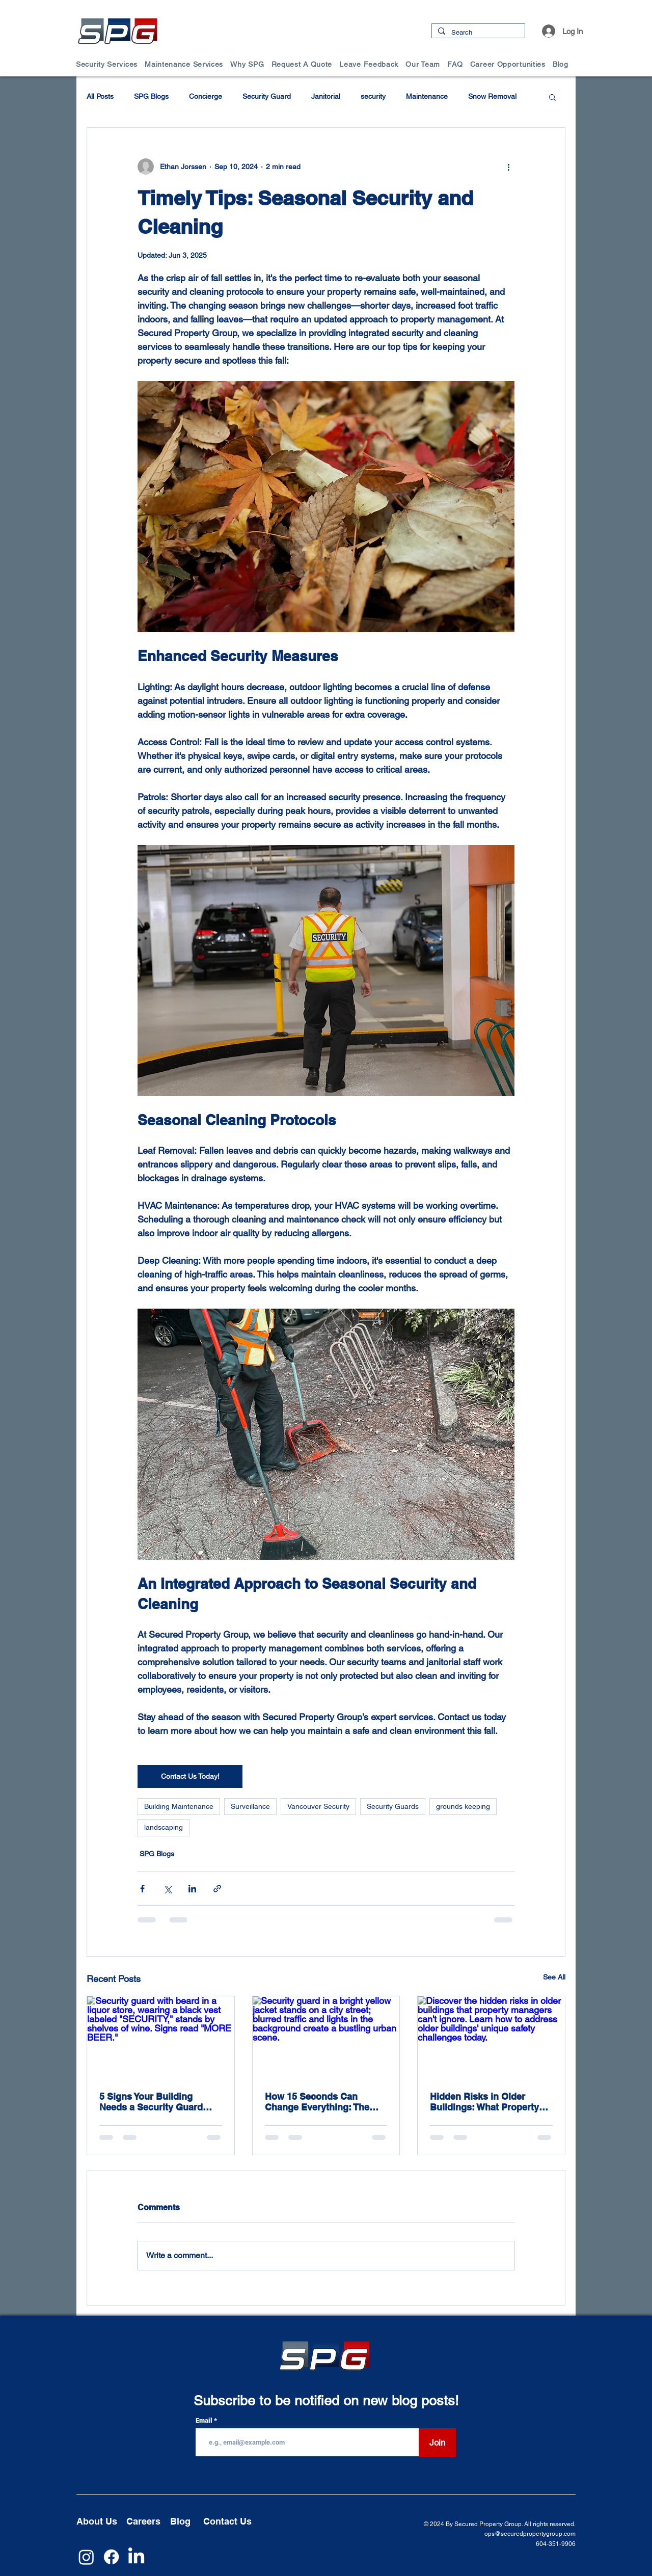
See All (554, 1977)
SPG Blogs (151, 96)
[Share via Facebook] (142, 1888)
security (373, 96)
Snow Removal (492, 96)
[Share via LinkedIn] (192, 1888)
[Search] (477, 32)
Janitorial (325, 96)
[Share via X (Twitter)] (167, 1888)
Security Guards (393, 1806)
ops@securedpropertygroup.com (530, 2533)
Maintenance (427, 96)
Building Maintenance (178, 1806)
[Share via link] (217, 1888)
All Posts (100, 96)
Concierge (205, 96)
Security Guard (266, 96)
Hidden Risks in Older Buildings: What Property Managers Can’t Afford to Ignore (484, 2101)
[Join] (437, 2442)
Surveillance (250, 1806)
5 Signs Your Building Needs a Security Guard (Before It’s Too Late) (151, 2101)
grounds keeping (463, 1806)
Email (205, 2420)
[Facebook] (111, 2557)
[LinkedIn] (136, 2557)
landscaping (163, 1827)
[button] (110, 64)
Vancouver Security (318, 1806)
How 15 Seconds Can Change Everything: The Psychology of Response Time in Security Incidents (321, 2101)
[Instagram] (86, 2557)
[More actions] (508, 166)
